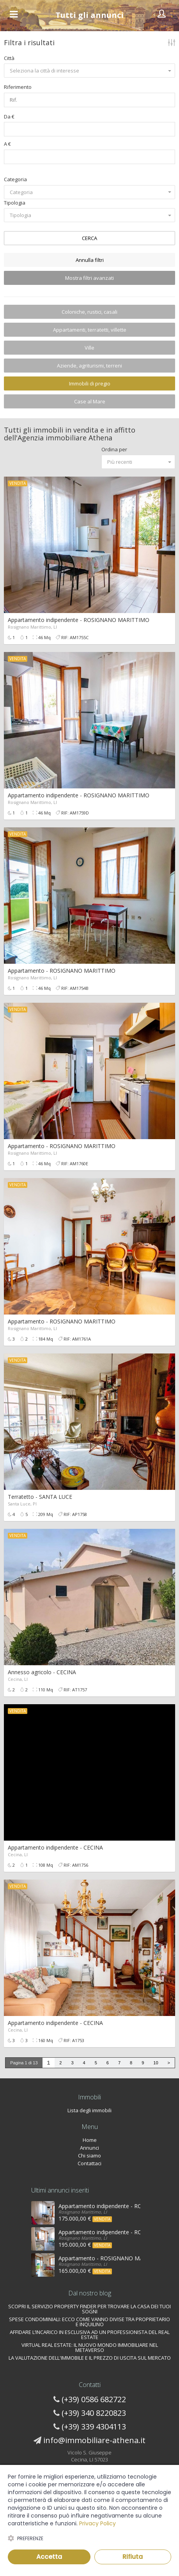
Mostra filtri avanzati (89, 277)
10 (155, 2062)
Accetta (49, 2556)
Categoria (15, 179)
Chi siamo (89, 2155)
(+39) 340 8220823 (94, 2413)
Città (9, 58)
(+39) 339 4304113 (94, 2426)
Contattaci (89, 2163)
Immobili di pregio (89, 383)
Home (90, 2139)
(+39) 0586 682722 (94, 2399)
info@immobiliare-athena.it (94, 2440)
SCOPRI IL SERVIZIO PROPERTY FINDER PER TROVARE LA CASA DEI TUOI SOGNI (89, 2309)
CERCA (89, 238)
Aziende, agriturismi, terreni (89, 365)
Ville (89, 347)
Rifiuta (132, 2556)
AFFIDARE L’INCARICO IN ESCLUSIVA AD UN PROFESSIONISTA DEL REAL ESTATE (90, 2335)
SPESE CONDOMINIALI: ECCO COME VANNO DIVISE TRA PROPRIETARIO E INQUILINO (89, 2322)
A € (7, 143)
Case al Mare (89, 401)
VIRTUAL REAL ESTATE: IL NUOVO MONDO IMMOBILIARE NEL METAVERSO (89, 2347)
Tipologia (14, 202)
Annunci (89, 2147)
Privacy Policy (97, 2523)
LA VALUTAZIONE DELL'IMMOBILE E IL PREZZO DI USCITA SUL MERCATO (90, 2357)
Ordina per (114, 449)
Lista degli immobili (89, 2110)
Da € (9, 116)
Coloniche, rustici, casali (89, 311)
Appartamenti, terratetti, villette (89, 329)
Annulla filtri (90, 259)
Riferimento (18, 86)
